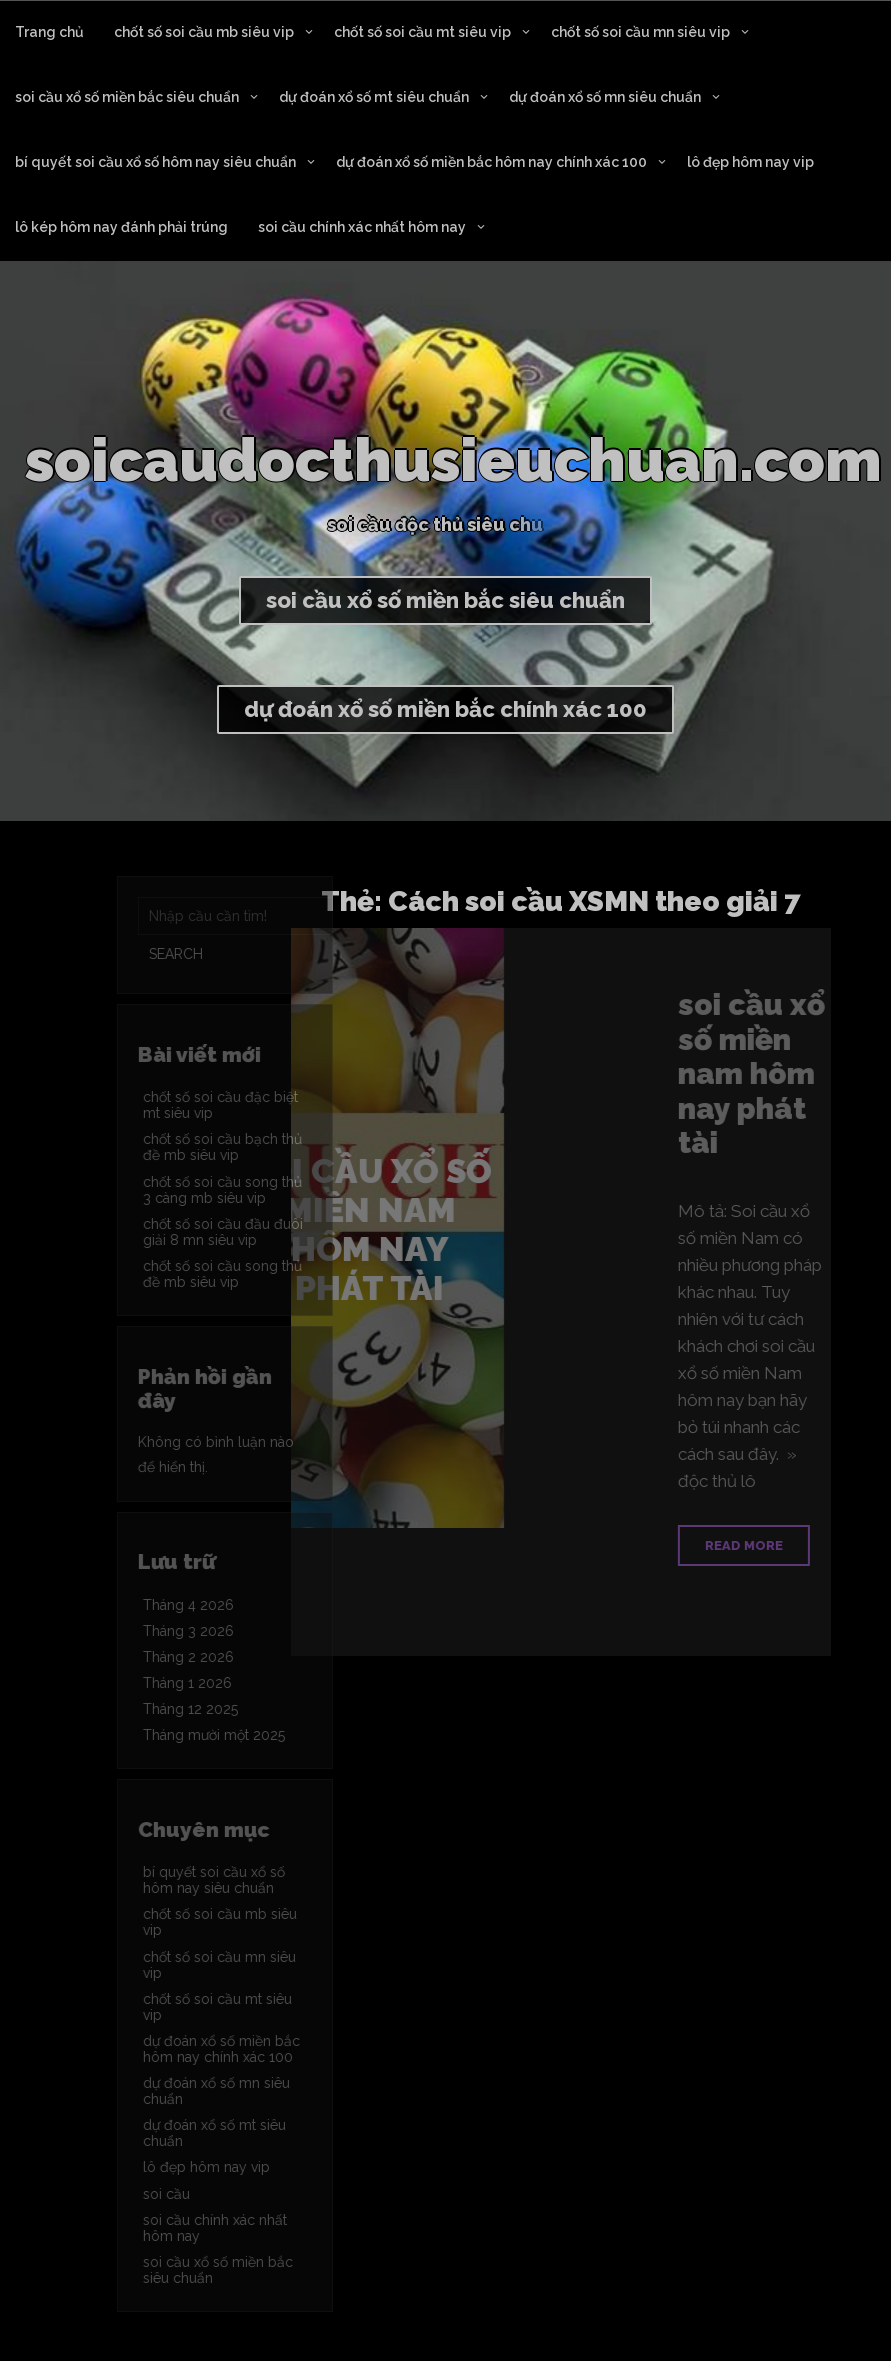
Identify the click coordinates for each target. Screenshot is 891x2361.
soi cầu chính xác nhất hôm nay (362, 227)
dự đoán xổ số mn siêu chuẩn (605, 97)
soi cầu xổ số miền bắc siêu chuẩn (127, 97)
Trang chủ (49, 32)
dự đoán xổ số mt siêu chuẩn (374, 97)
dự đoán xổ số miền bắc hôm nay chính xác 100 (491, 162)
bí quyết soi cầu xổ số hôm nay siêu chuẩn (155, 162)
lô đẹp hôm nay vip (750, 162)
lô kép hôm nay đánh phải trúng (121, 227)
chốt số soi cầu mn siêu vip (640, 32)
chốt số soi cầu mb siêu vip (204, 32)
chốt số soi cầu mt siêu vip (422, 32)
